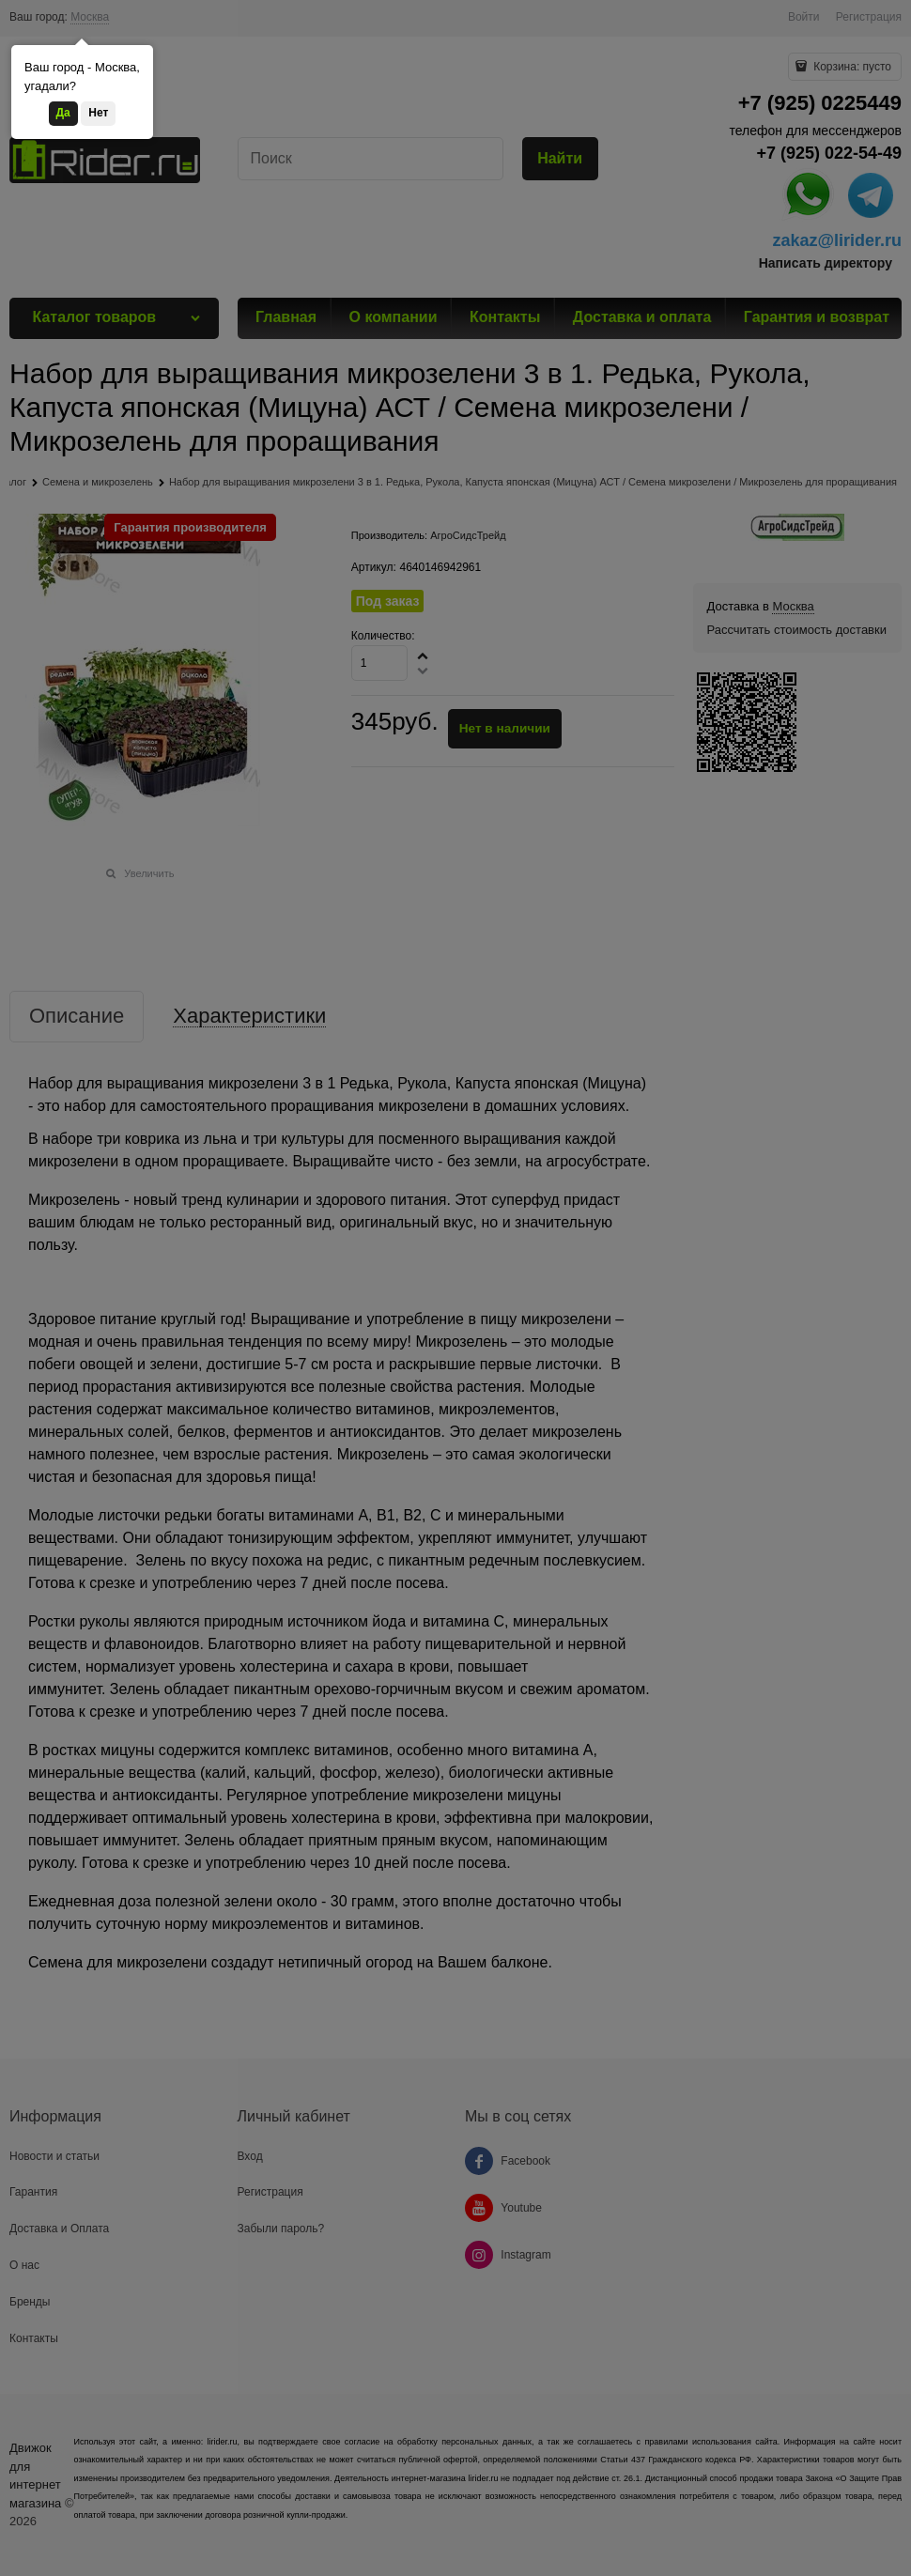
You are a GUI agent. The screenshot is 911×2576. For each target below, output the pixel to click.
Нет (98, 112)
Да (63, 112)
